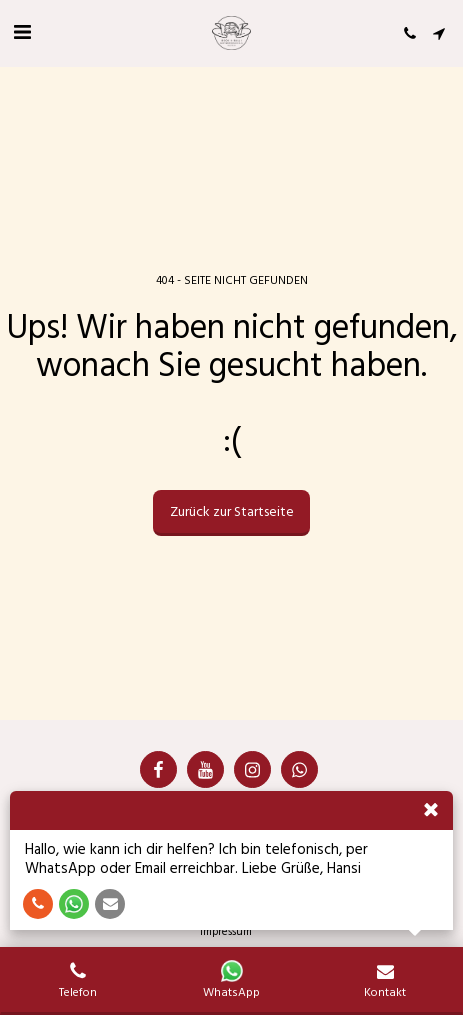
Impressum (226, 931)
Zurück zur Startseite (232, 512)
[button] (22, 33)
